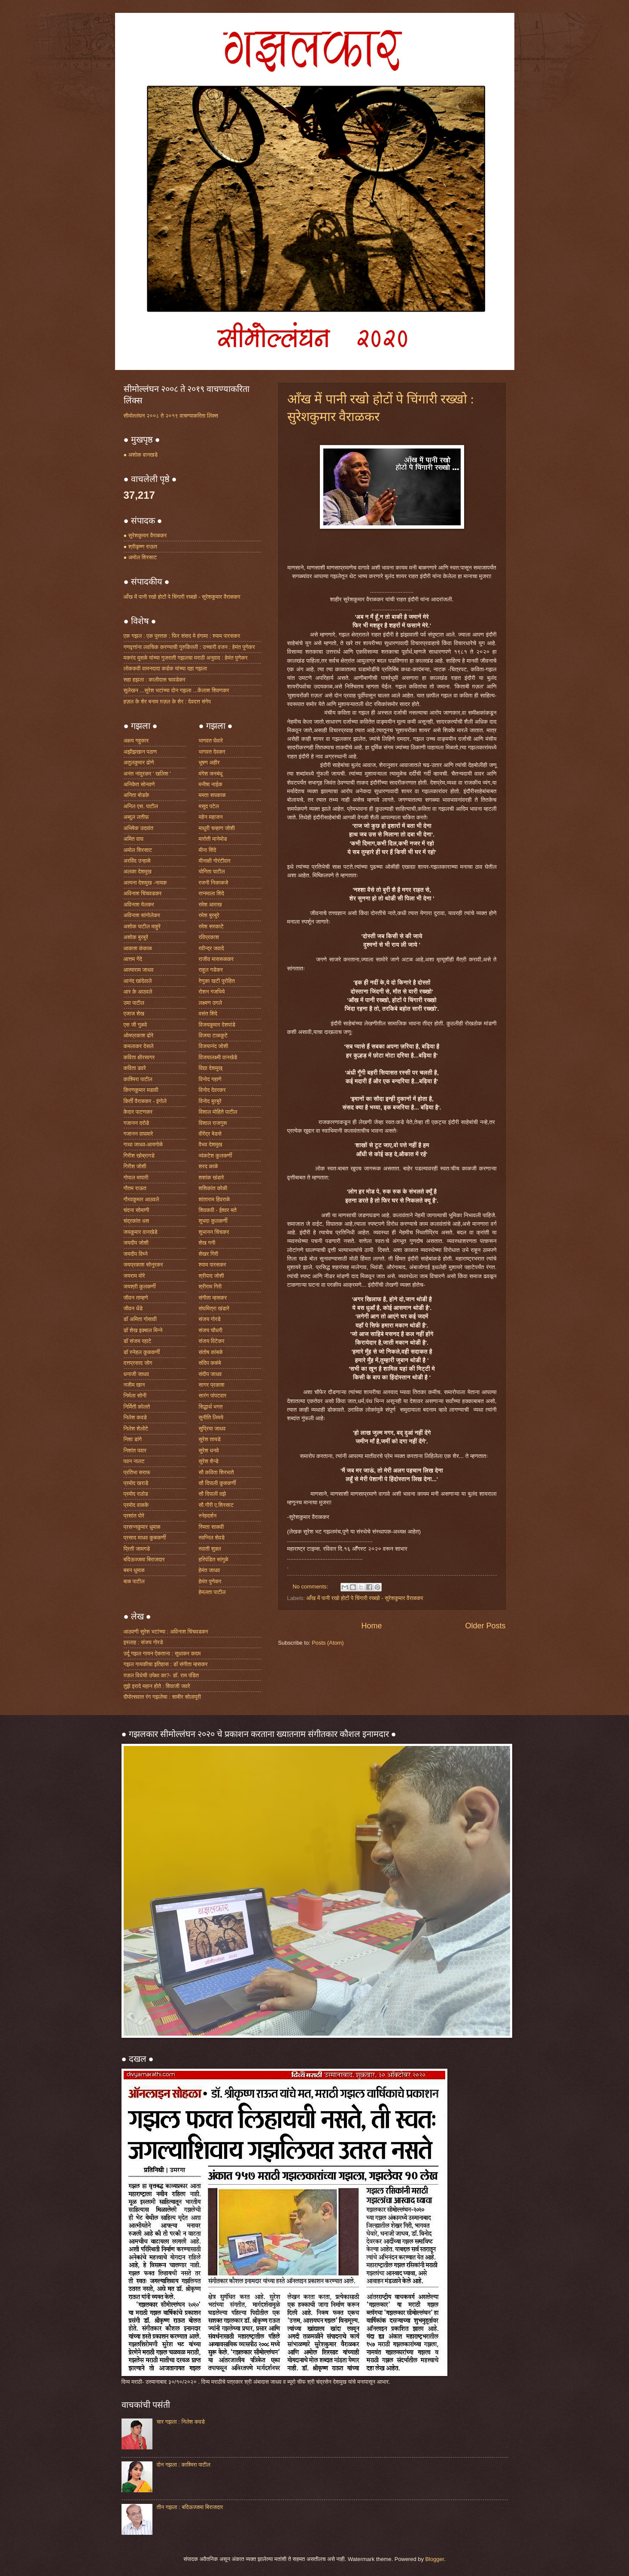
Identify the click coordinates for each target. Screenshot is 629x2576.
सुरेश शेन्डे (209, 1461)
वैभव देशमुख (210, 1144)
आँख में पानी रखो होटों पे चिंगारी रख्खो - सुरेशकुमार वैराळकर (365, 1598)
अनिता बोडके (136, 795)
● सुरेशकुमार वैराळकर (145, 535)
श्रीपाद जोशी (211, 1276)
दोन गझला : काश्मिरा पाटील (183, 2464)
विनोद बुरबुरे (210, 1101)
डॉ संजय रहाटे (138, 1341)
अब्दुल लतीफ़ (136, 817)
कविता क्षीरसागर (139, 1057)
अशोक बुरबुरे (136, 937)
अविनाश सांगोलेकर (142, 915)
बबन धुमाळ (134, 1570)
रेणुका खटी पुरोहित (217, 981)
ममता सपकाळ (212, 795)
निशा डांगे (133, 1439)
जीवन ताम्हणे (136, 1297)
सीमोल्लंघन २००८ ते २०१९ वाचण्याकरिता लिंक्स (171, 415)
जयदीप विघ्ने (136, 1254)
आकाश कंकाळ (138, 948)
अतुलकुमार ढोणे (139, 762)
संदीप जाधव (210, 1374)
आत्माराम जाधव (139, 970)
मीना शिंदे (207, 850)
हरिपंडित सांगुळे (213, 1559)
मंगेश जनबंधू (211, 773)
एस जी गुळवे (135, 1024)
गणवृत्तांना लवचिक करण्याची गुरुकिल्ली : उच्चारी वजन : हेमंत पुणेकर (189, 647)
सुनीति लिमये (211, 1417)
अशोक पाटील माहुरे (142, 926)
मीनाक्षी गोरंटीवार (215, 861)
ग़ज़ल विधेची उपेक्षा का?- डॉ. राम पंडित (161, 1675)
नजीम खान (134, 1385)
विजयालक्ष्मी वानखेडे (218, 1057)
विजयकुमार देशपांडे (217, 1024)
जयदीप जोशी (136, 1243)
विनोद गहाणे (210, 1079)
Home (371, 1625)
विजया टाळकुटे (213, 1035)
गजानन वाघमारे (138, 1133)
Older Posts (485, 1625)
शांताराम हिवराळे (214, 1199)
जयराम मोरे (134, 1276)
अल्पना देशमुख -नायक (145, 882)
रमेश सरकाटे (211, 926)
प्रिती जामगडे (137, 1549)
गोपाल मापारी (136, 1177)
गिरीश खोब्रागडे (139, 1155)
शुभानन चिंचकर (214, 1232)
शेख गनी (207, 1243)
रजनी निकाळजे (213, 882)
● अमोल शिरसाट (140, 557)
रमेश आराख (210, 904)
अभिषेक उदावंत (138, 828)
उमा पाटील (134, 1003)
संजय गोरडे (210, 1319)
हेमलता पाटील (212, 1592)
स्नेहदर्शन (208, 1515)
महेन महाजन (211, 817)
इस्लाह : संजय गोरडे (143, 1642)
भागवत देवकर (212, 752)
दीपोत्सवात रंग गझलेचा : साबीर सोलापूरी (162, 1697)
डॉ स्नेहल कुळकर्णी (142, 1352)
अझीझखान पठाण (140, 752)
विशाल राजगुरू (213, 1123)
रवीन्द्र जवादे (211, 948)
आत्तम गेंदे (133, 959)
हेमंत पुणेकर (210, 1581)
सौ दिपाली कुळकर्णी (217, 1483)
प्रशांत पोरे (134, 1515)
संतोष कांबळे (211, 1352)
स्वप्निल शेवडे (212, 1537)
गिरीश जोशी (135, 1166)
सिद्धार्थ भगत (211, 1406)
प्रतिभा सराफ (137, 1472)
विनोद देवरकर (212, 1090)
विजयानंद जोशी (213, 1046)
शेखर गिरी (209, 1254)
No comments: (311, 1586)
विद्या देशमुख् (211, 1068)
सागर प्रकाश (212, 1385)
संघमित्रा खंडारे (214, 1308)
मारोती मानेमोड (213, 839)
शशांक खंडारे (211, 1177)
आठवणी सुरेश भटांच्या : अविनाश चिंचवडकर (166, 1631)
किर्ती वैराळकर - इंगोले (145, 1101)
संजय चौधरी (210, 1330)
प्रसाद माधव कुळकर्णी (145, 1537)
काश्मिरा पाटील (138, 1079)
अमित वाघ (134, 839)
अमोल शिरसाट (138, 850)
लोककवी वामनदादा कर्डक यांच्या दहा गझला (165, 668)
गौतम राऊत (135, 1188)
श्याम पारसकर (212, 1264)
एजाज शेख (134, 1013)
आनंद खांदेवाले (138, 981)
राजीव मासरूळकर (216, 959)
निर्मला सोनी (135, 1395)
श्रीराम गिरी (210, 1286)
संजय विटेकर (212, 1341)
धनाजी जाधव (136, 1374)
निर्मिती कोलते (137, 1406)
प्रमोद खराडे (136, 1483)
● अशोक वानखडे (141, 455)
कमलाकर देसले (139, 1046)
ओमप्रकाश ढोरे (139, 1035)
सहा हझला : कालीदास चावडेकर (154, 679)
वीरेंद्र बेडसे (210, 1133)
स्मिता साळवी (211, 1527)
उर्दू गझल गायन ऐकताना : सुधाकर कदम (162, 1653)
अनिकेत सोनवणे (139, 784)
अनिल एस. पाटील (141, 806)
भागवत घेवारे (211, 740)
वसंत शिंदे (208, 1013)
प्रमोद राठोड (136, 1494)
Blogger (434, 2559)
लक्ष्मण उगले (210, 1003)
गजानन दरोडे (136, 1123)
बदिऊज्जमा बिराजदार (144, 1559)
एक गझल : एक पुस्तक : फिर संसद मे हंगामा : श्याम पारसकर (182, 636)
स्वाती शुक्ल (210, 1549)
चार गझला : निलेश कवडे (181, 2421)
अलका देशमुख (138, 871)
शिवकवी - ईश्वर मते (218, 1210)
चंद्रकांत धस (136, 1221)
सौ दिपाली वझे (212, 1494)
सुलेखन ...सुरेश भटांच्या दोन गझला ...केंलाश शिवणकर (176, 690)
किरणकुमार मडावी (141, 1090)
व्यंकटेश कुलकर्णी (215, 1155)
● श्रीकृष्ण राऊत (141, 546)
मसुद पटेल (209, 806)
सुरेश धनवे (209, 1450)
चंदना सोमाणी (136, 1210)
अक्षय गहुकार (136, 740)
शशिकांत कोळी (213, 1188)
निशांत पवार (135, 1450)
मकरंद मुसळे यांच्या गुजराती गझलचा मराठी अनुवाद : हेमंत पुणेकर (186, 658)
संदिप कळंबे (210, 1363)
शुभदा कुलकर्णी (213, 1221)
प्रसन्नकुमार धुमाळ (142, 1527)
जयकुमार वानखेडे (141, 1232)
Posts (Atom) (327, 1643)
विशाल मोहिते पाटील (218, 1112)
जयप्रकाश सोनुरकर (143, 1264)
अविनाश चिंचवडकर (143, 893)
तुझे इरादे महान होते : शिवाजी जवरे (157, 1686)
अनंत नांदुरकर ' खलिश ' (147, 773)
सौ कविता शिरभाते (216, 1472)
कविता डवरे (135, 1068)
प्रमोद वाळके (136, 1505)
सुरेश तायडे (210, 1439)
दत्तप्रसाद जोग (138, 1363)
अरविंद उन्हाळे (137, 861)
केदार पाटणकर (138, 1112)
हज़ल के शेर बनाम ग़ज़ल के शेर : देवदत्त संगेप (167, 701)
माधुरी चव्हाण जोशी (217, 828)
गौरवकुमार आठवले (141, 1199)
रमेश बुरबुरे (209, 915)
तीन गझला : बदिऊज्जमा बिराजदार (190, 2507)
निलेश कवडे (135, 1417)
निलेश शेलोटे (136, 1428)
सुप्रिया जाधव (212, 1428)
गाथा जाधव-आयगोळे (143, 1144)
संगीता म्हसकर (213, 1297)
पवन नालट (134, 1461)
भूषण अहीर (209, 762)
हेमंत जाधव (209, 1570)
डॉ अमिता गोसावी (140, 1319)
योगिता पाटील (212, 871)
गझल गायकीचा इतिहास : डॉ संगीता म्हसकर (166, 1664)
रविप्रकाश (209, 937)
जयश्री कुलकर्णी (140, 1286)
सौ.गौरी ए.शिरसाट (216, 1505)
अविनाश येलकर (139, 904)
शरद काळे (208, 1166)
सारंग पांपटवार (213, 1395)
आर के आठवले (138, 991)
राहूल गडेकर (211, 970)
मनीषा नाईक (210, 784)
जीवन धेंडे (133, 1308)
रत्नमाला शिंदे (211, 893)
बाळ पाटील (134, 1581)
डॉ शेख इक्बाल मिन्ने (143, 1330)
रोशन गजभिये (212, 991)
